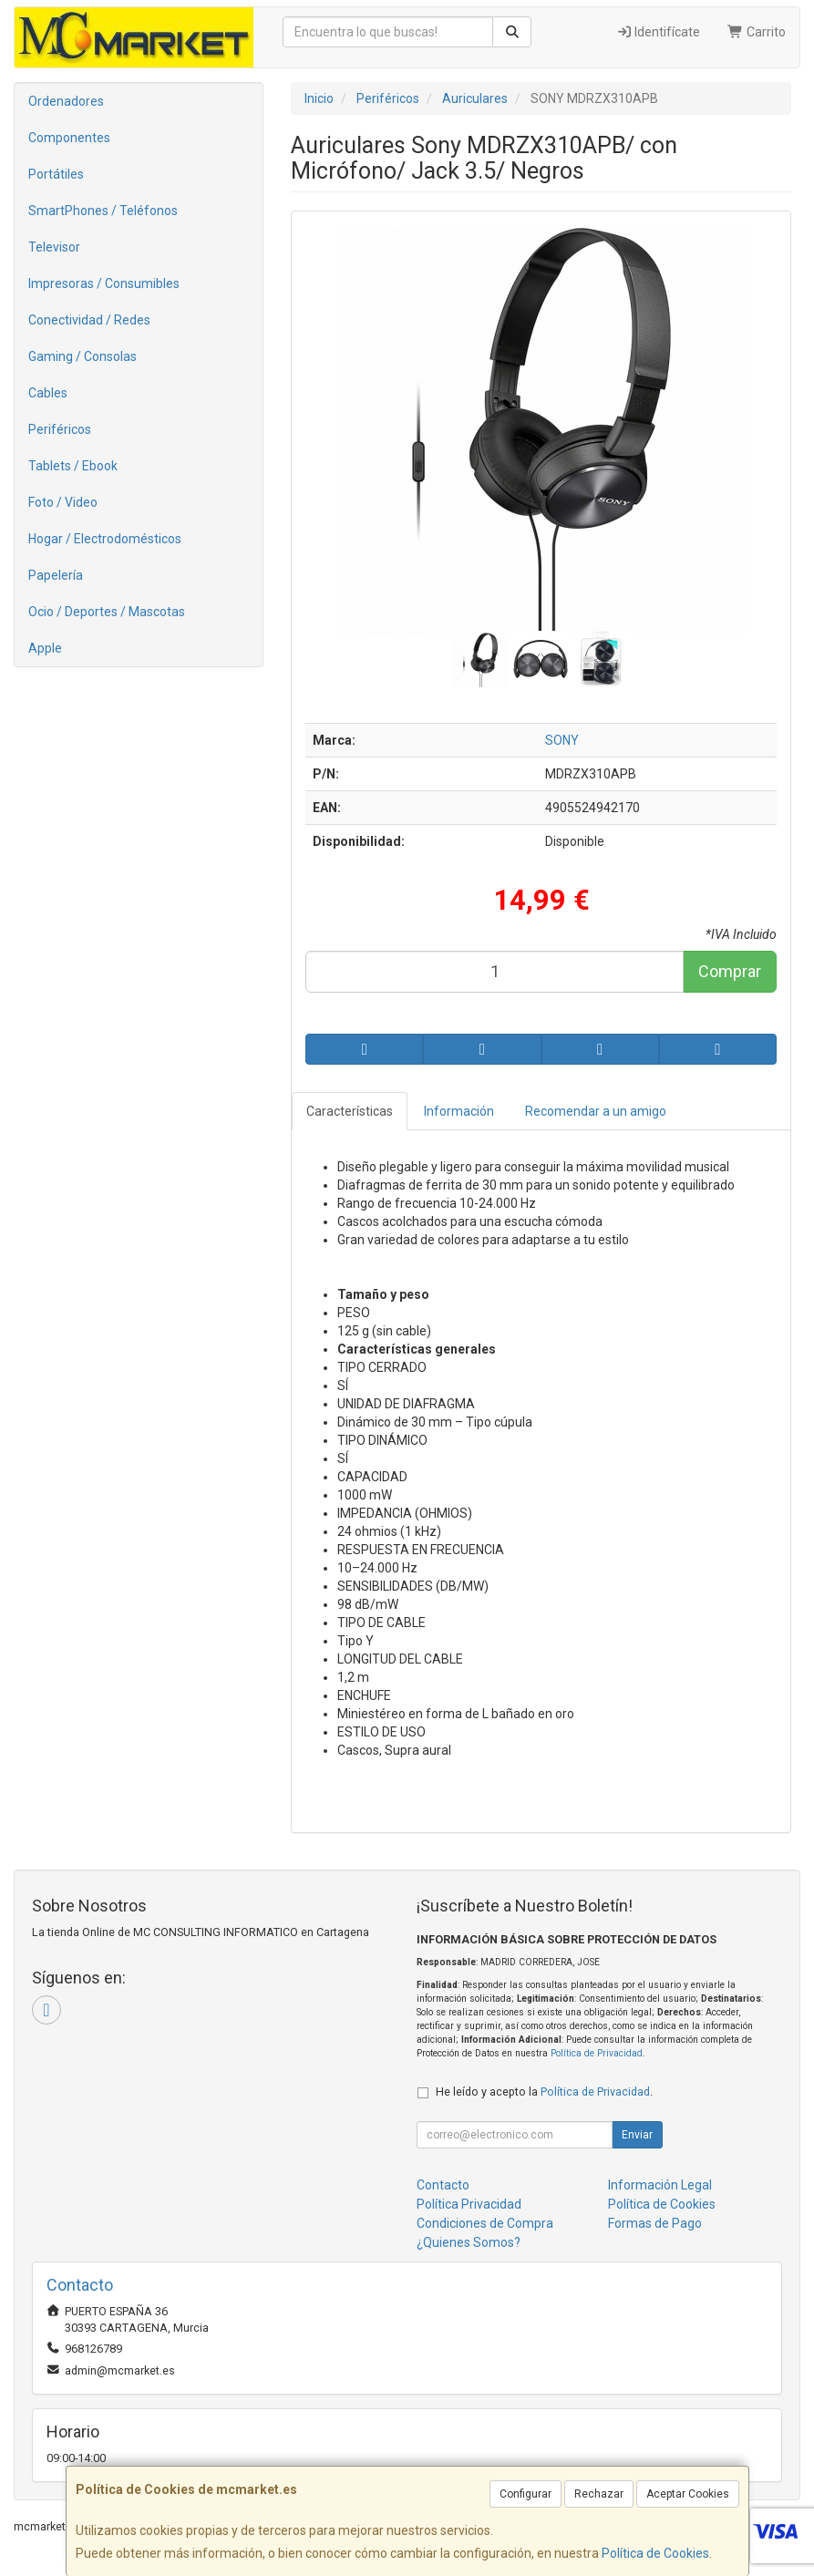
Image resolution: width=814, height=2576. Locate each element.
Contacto (443, 2185)
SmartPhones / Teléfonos (103, 210)
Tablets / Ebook (73, 466)
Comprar (729, 971)
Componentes (69, 137)
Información (459, 1111)
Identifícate (658, 32)
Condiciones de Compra (485, 2223)
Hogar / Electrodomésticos (104, 538)
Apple (45, 648)
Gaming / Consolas (82, 356)
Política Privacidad (469, 2204)
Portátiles (56, 174)
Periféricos (59, 429)
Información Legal (660, 2185)
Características (349, 1111)
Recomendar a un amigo (595, 1111)
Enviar (637, 2134)
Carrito (756, 32)
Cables (47, 393)
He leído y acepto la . (544, 2091)
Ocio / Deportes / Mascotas (106, 611)
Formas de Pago (655, 2223)
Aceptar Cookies (687, 2494)
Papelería (55, 575)
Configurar (525, 2494)
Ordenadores (66, 101)
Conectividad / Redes (89, 320)
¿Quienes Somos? (468, 2242)
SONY (562, 740)
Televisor (54, 247)
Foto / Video (63, 502)
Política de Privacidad (597, 2053)
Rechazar (598, 2494)
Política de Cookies (655, 2553)
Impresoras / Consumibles (104, 283)
